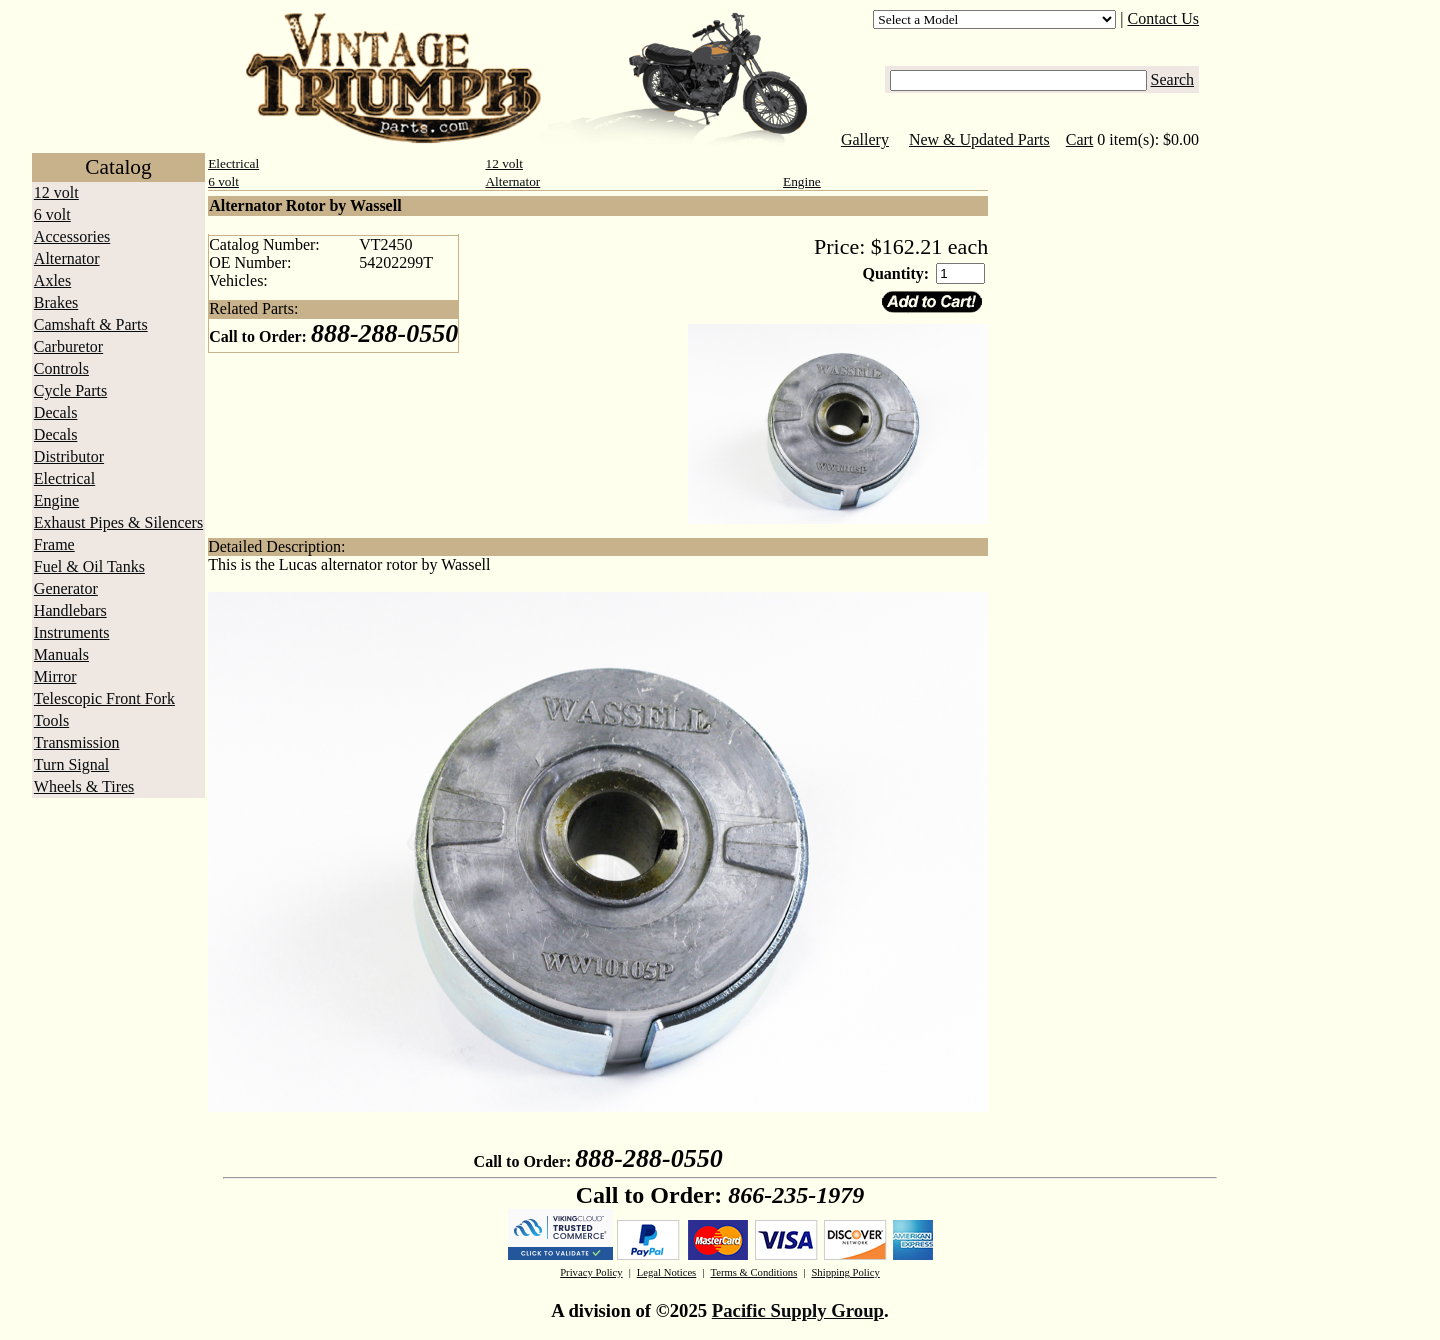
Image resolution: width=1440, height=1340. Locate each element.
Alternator (67, 258)
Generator (66, 588)
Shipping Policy (845, 1272)
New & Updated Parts (979, 139)
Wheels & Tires (84, 786)
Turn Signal (71, 764)
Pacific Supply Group (798, 1310)
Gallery (865, 139)
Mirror (55, 676)
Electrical (64, 478)
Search (1173, 79)
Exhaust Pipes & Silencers (118, 522)
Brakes (56, 302)
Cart (1080, 139)
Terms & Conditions (753, 1272)
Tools (51, 720)
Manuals (61, 654)
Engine (56, 500)
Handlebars (70, 610)
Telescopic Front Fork (104, 698)
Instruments (72, 632)
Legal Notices (666, 1272)
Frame (54, 544)
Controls (61, 368)
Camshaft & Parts (91, 324)
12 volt (56, 192)
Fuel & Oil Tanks (89, 566)
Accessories (72, 236)
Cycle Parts (70, 390)
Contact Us (1164, 18)
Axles (52, 280)
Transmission (77, 742)
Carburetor (68, 346)
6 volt (52, 214)
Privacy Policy (591, 1272)
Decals (56, 412)
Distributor (69, 456)
